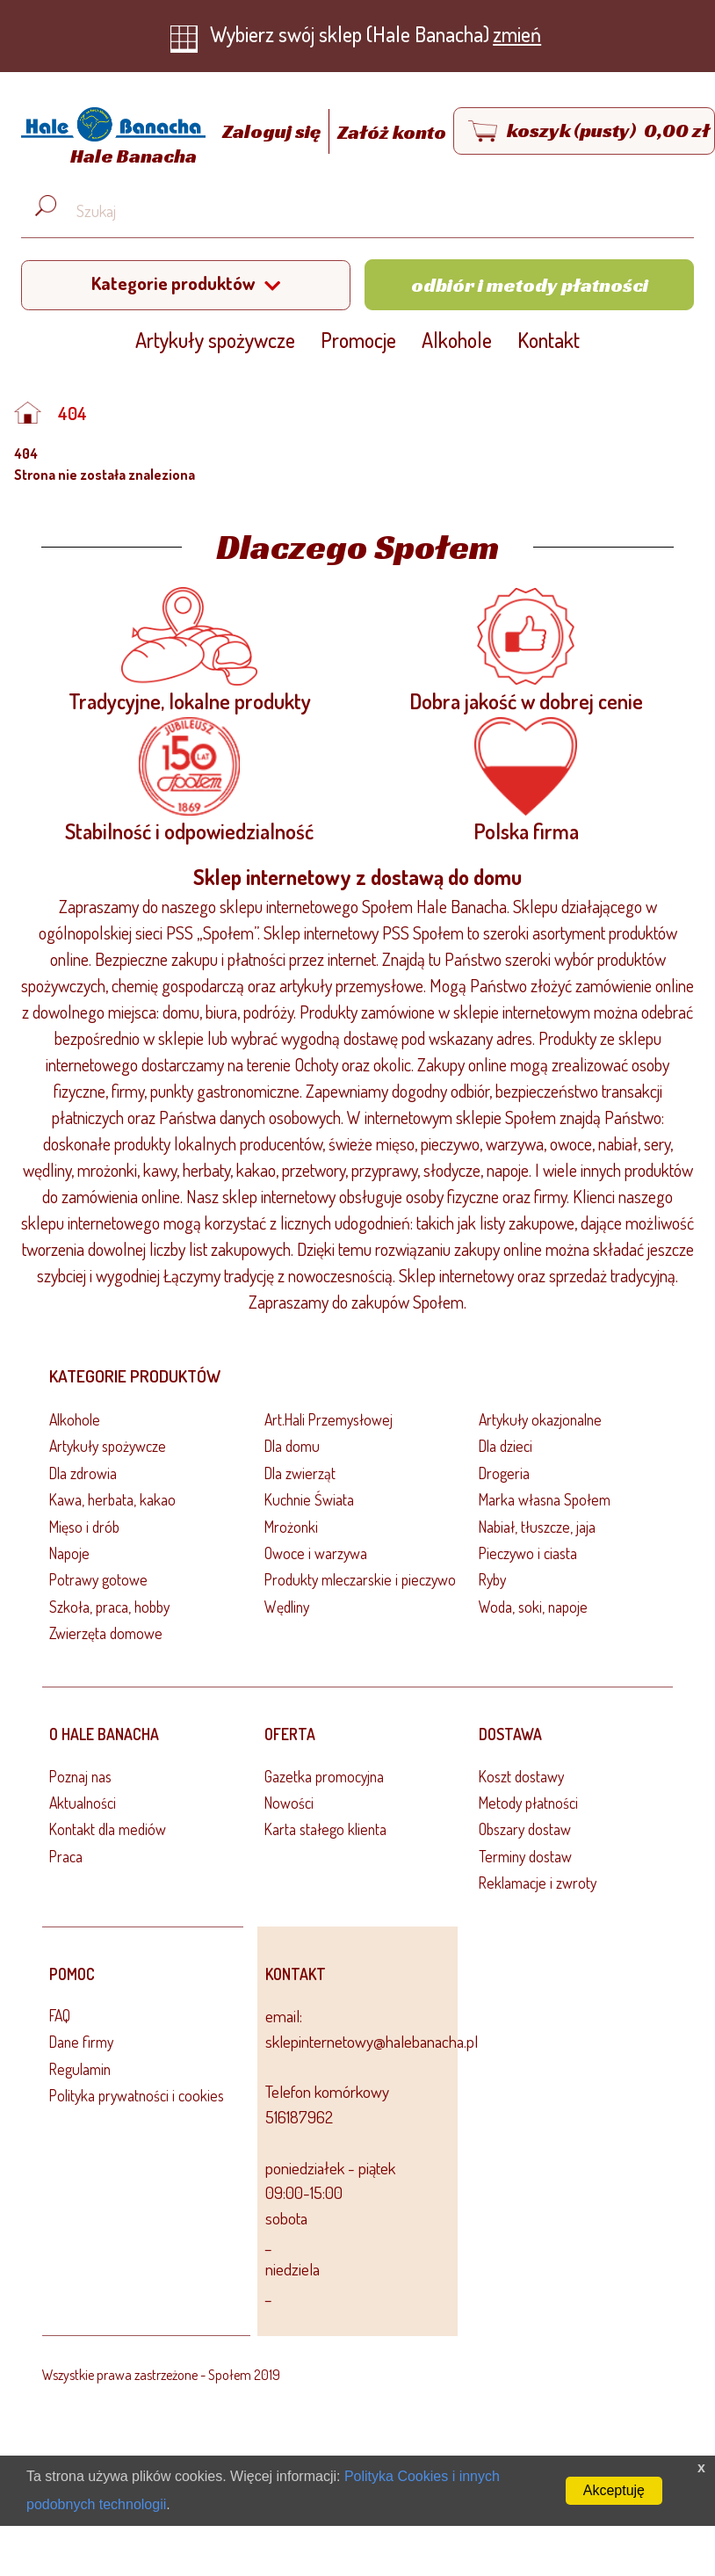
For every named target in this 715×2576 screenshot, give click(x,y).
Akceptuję (614, 2490)
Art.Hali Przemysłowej (328, 1419)
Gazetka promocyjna (324, 1776)
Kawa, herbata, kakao (112, 1499)
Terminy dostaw (525, 1856)
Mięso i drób (84, 1526)
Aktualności (82, 1802)
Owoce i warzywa (315, 1553)
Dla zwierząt (300, 1473)
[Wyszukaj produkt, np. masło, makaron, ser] (371, 211)
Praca (66, 1856)
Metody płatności (528, 1802)
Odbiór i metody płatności (529, 284)
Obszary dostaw (525, 1829)
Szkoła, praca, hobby (109, 1606)
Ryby (492, 1579)
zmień (517, 33)
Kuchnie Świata (309, 1499)
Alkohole (457, 339)
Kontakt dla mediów (107, 1829)
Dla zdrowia (83, 1473)
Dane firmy (81, 2041)
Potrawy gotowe (98, 1579)
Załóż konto (391, 132)
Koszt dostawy (521, 1776)
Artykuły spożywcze (215, 339)
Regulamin (80, 2069)
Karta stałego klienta (325, 1829)
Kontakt (548, 339)
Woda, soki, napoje (533, 1606)
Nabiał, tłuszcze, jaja (537, 1526)
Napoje (69, 1553)
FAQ (59, 2015)
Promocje (358, 339)
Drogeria (504, 1473)
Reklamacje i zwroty (537, 1882)
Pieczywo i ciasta (528, 1553)
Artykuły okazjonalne (540, 1419)
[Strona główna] (109, 139)
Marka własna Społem (544, 1499)
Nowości (289, 1802)
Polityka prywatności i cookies (136, 2095)
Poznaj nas (80, 1776)
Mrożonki (291, 1526)
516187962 (299, 2117)
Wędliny (286, 1606)
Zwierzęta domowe (105, 1633)
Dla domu (292, 1445)
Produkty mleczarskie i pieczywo (360, 1579)
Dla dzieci (505, 1445)
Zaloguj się (273, 132)
